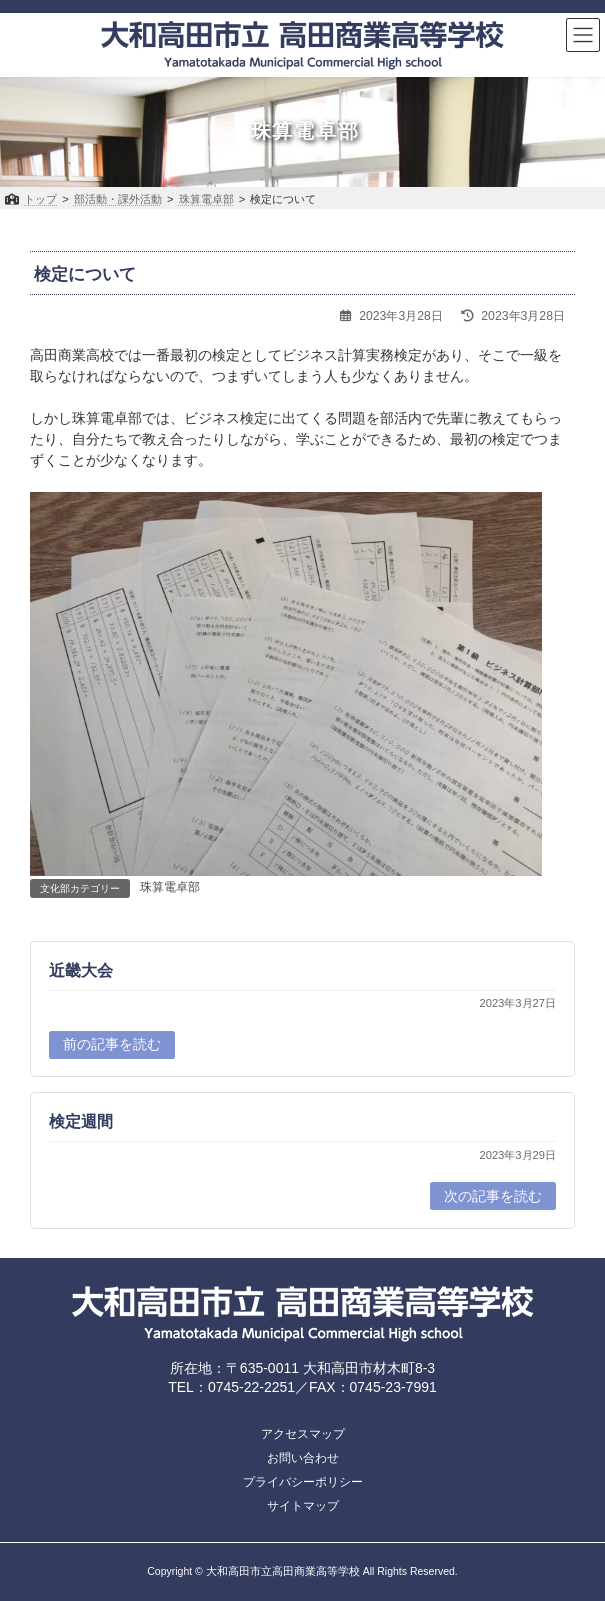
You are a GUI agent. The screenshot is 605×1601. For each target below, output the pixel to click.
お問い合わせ (303, 1458)
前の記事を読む (112, 1044)
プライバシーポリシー (303, 1482)
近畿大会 (81, 969)
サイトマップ (303, 1506)
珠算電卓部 (170, 887)
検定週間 (81, 1121)
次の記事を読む (493, 1196)
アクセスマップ (303, 1434)
